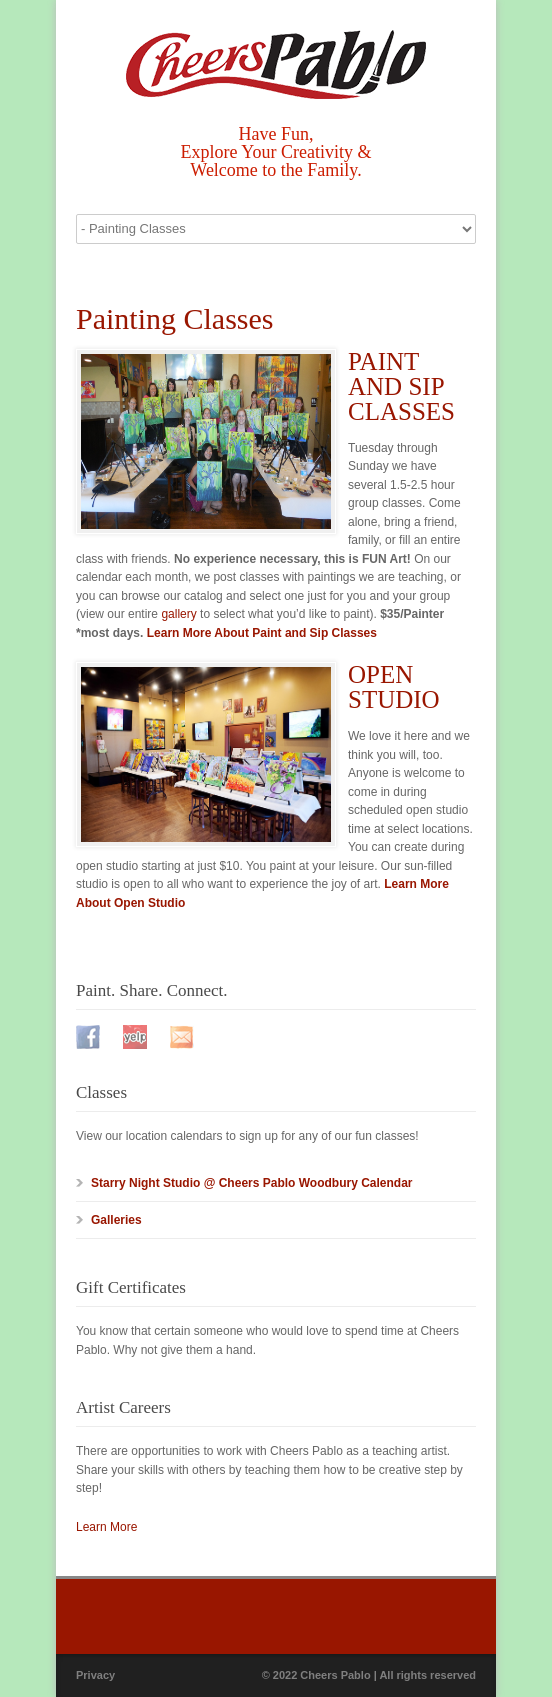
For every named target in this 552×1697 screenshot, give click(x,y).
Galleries (116, 1220)
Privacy (95, 1675)
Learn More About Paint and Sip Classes (262, 633)
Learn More (106, 1527)
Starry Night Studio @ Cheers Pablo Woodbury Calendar (252, 1183)
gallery (178, 614)
